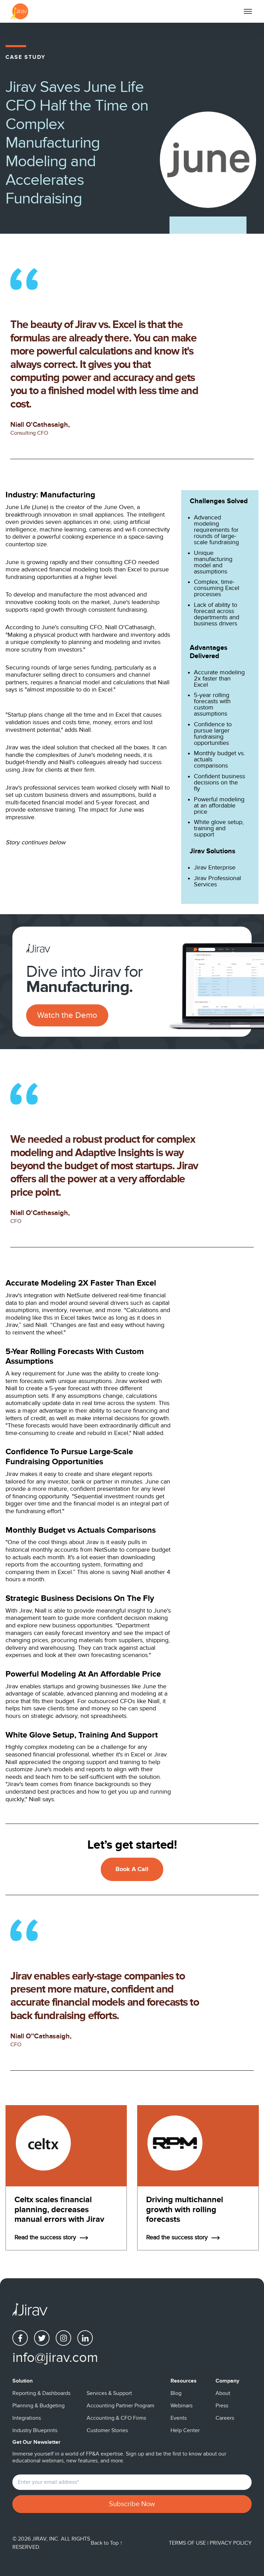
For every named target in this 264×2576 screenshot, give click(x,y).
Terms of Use (188, 2543)
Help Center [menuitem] (185, 2430)
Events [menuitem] (178, 2418)
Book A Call (132, 1869)
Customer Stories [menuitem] (107, 2430)
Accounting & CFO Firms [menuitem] (116, 2418)
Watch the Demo (67, 1015)
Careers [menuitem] (225, 2418)
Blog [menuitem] (176, 2393)
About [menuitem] (223, 2393)
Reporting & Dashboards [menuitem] (41, 2393)
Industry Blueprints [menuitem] (34, 2430)
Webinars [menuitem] (181, 2405)
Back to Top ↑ (107, 2543)
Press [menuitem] (222, 2405)
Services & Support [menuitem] (109, 2393)
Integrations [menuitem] (26, 2418)
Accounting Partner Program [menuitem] (120, 2405)
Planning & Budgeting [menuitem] (38, 2405)
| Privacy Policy (229, 2543)
